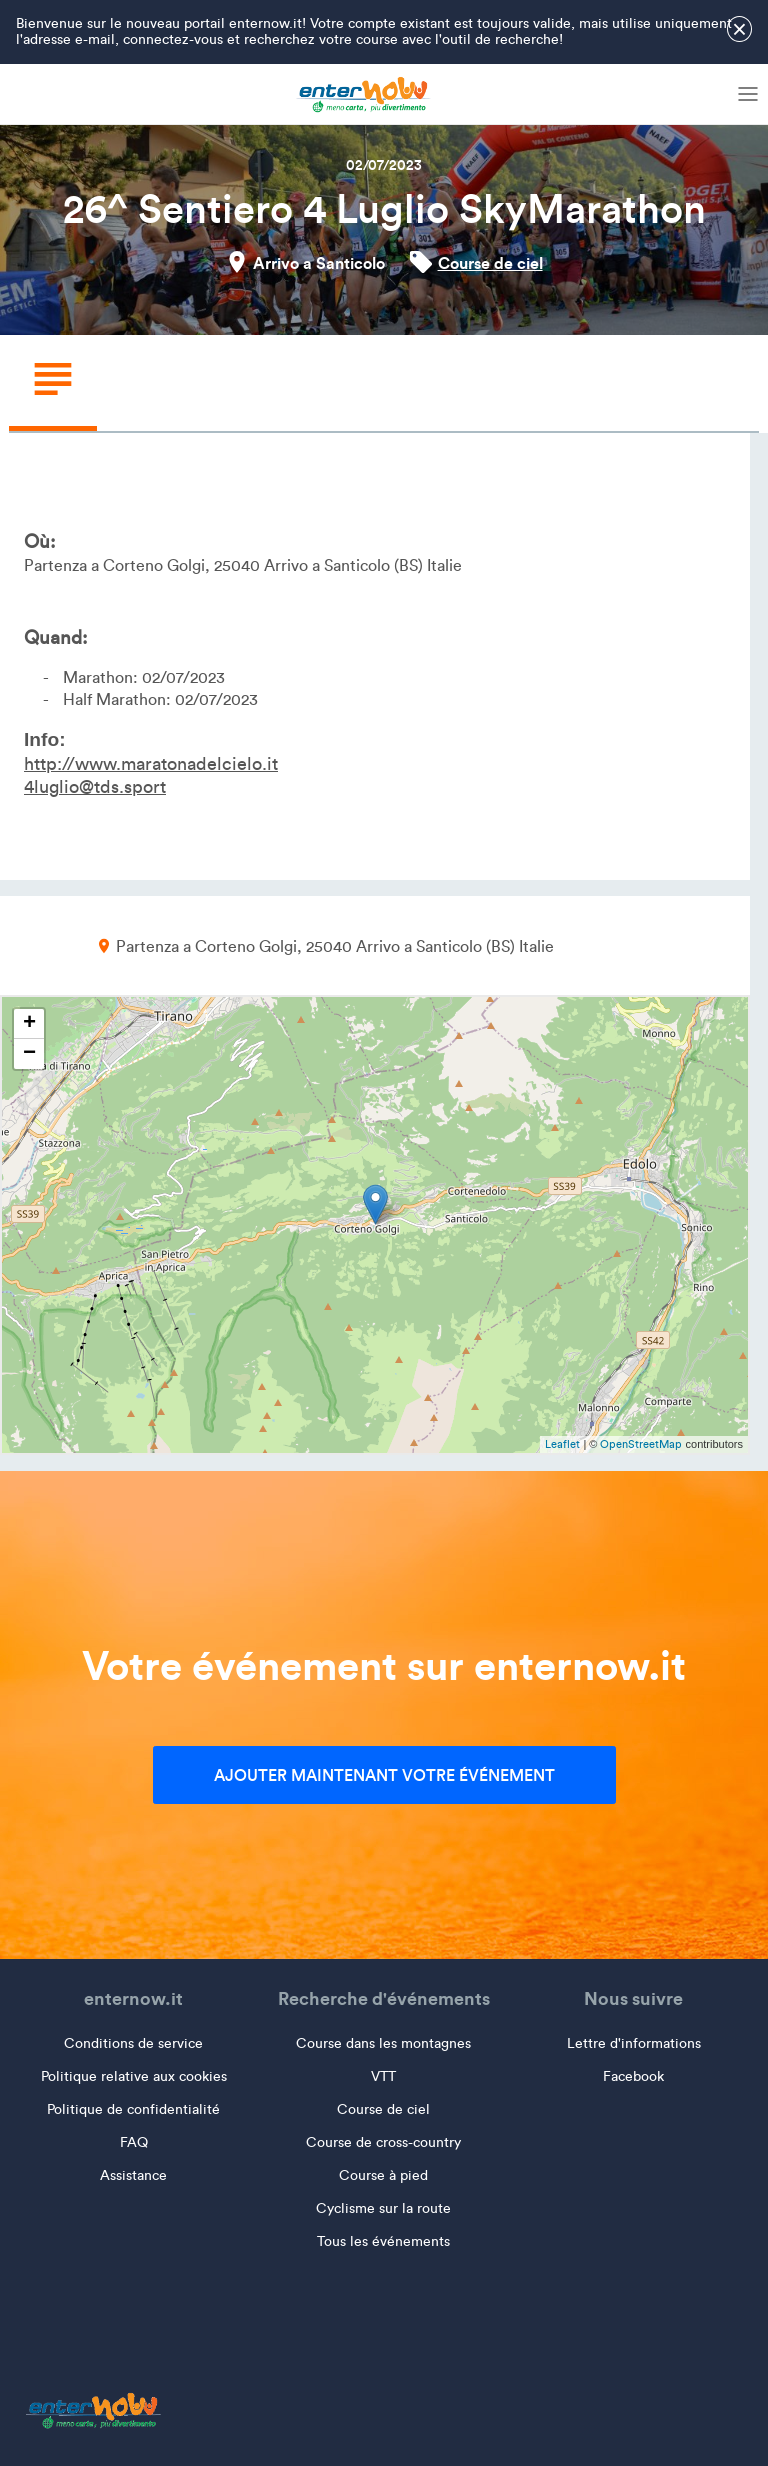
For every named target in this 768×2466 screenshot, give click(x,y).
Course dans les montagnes (383, 2043)
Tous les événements (383, 2241)
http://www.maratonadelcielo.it (151, 764)
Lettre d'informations (634, 2043)
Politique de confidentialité (133, 2109)
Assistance (133, 2175)
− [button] (29, 1054)
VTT (383, 2076)
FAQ (134, 2142)
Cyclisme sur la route (383, 2208)
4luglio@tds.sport (95, 787)
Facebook (633, 2076)
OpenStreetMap (641, 1444)
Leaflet (562, 1444)
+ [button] (29, 1024)
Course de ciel (490, 263)
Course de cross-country (383, 2142)
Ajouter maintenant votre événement (384, 1775)
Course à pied (383, 2175)
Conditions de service (133, 2043)
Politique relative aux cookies (134, 2076)
